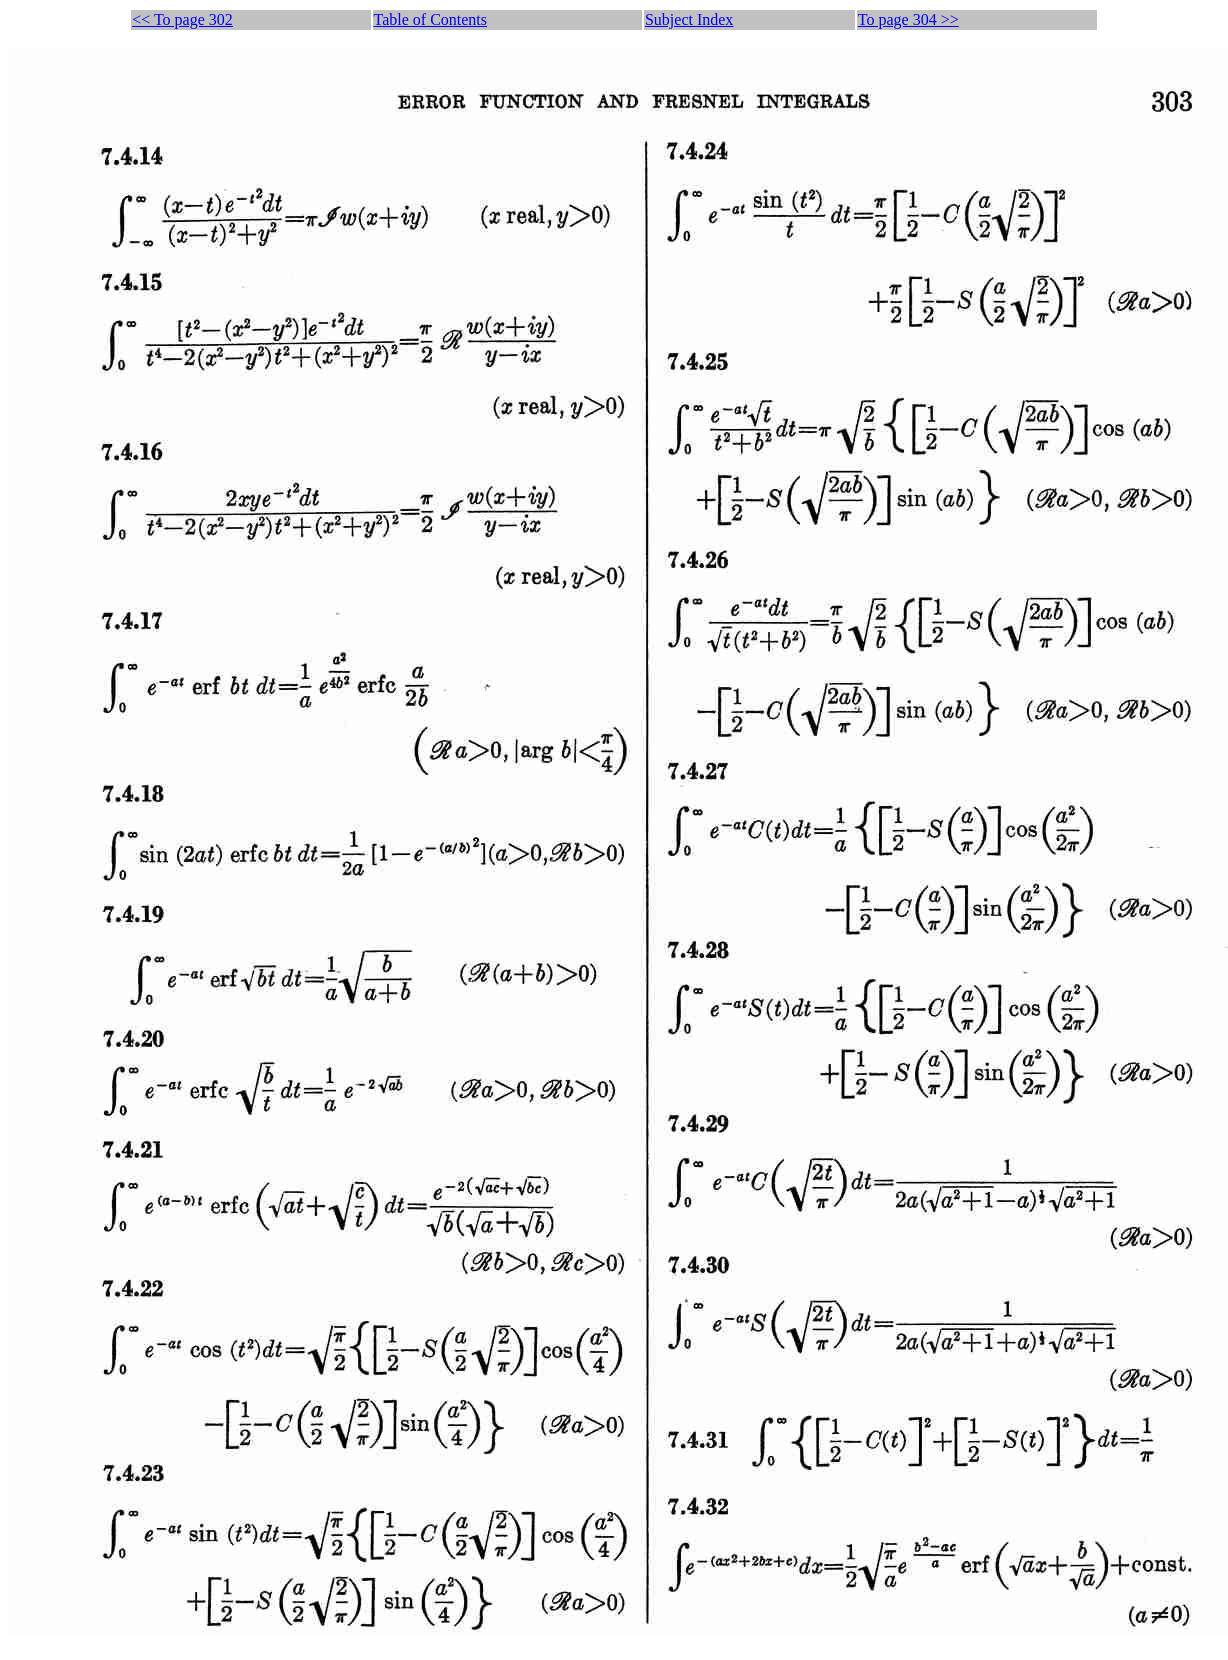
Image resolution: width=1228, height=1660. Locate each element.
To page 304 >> (908, 19)
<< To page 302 (182, 19)
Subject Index (689, 19)
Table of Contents (431, 19)
